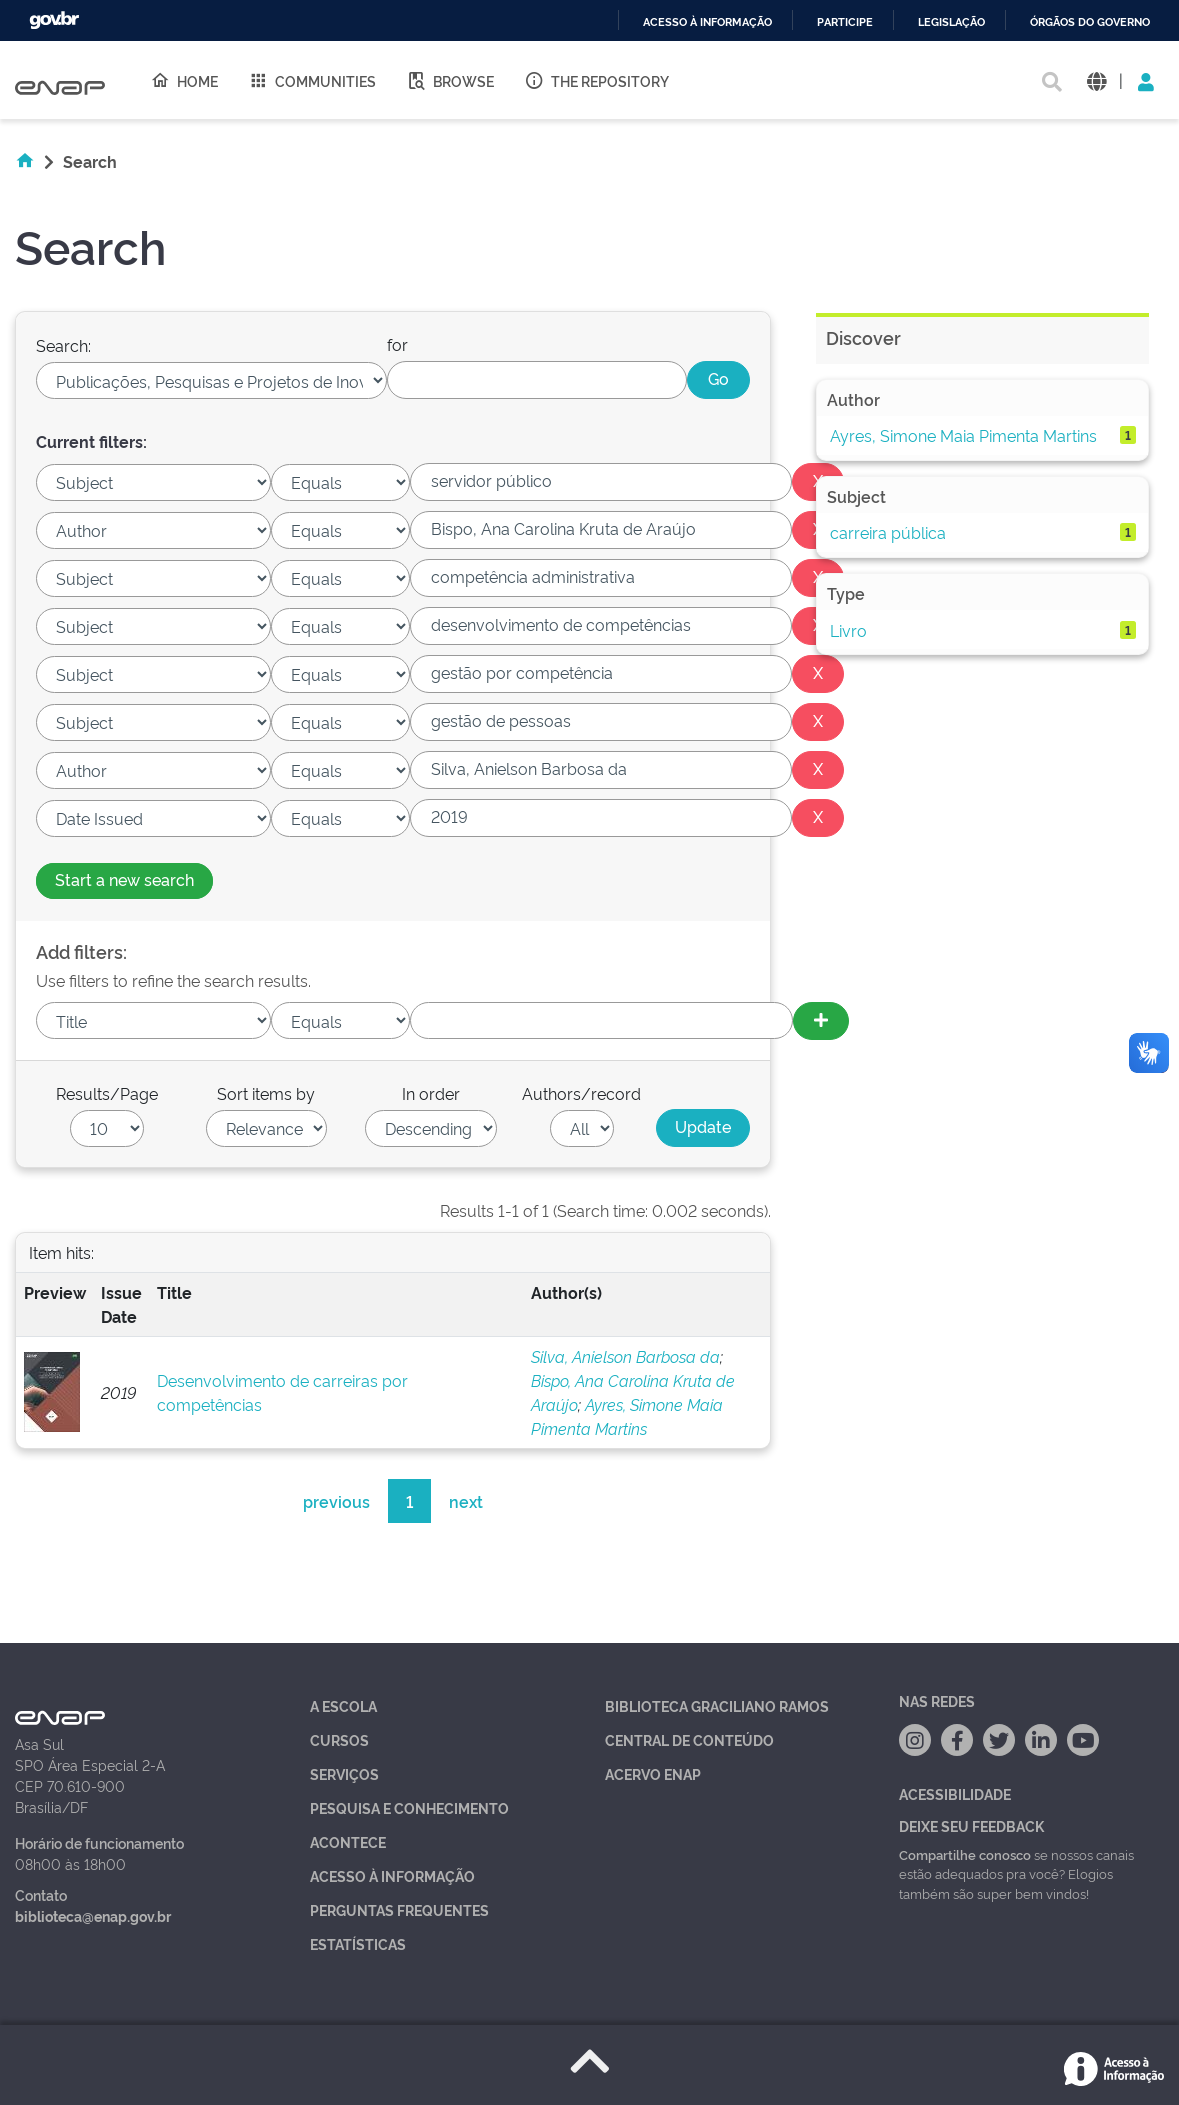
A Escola (343, 1705)
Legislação (951, 22)
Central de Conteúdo (689, 1739)
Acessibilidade (955, 1793)
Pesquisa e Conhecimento (409, 1807)
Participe (845, 22)
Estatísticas (358, 1943)
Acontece (348, 1841)
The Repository (596, 80)
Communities (312, 80)
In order (431, 1093)
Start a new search (124, 879)
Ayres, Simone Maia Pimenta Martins (963, 435)
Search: (63, 345)
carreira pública (888, 532)
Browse (450, 80)
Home (184, 80)
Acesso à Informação (392, 1875)
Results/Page (107, 1093)
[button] (1096, 80)
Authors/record (581, 1093)
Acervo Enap (653, 1773)
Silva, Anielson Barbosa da (625, 1356)
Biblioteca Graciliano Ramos (717, 1705)
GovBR (54, 20)
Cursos (339, 1739)
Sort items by (266, 1093)
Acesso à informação (707, 22)
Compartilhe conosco (965, 1854)
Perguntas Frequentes (399, 1909)
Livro (848, 630)
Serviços (344, 1773)
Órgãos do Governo (1090, 22)
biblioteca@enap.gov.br (93, 1915)
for (397, 344)
